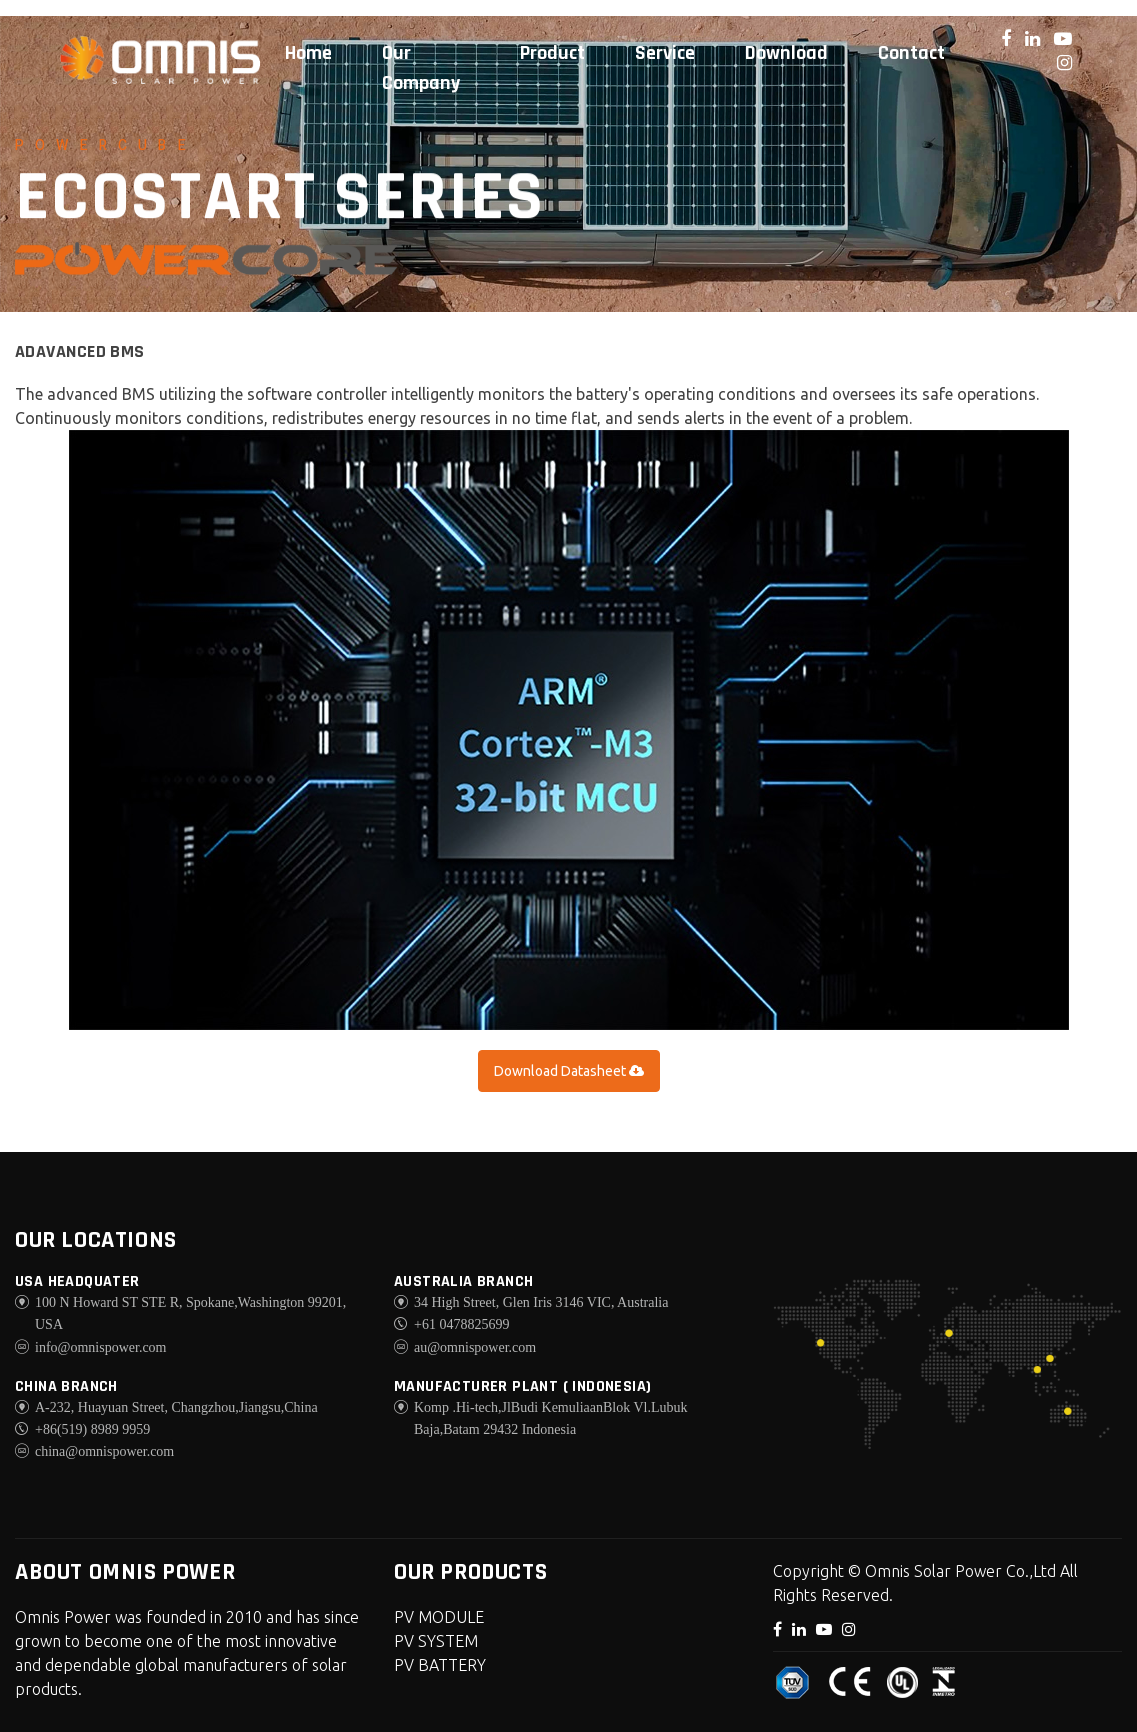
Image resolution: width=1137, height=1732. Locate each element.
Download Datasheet (569, 1071)
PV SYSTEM (436, 1641)
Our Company (421, 68)
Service (665, 53)
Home (308, 53)
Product (552, 53)
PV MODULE (439, 1617)
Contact (911, 53)
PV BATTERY (440, 1665)
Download (786, 53)
